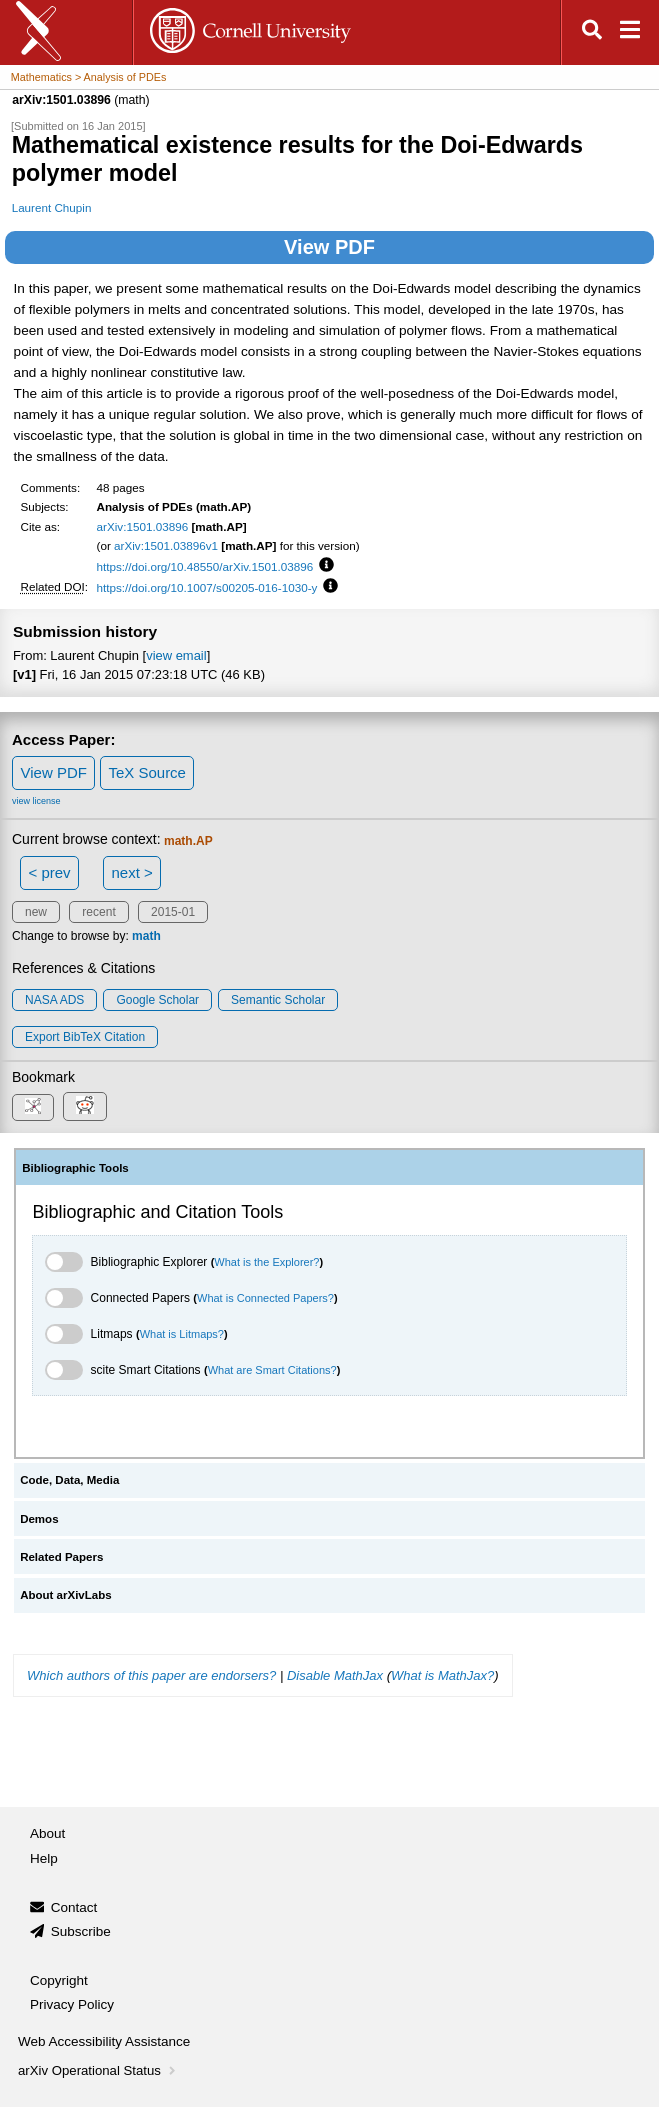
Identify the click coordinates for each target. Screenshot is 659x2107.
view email (176, 655)
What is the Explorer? (266, 1262)
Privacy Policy (72, 2004)
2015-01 (173, 912)
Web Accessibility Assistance (104, 2041)
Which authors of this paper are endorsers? (151, 1675)
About (47, 1833)
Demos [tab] (39, 1519)
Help (44, 1858)
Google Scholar (157, 1000)
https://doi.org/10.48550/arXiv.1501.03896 (205, 566)
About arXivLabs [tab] (66, 1595)
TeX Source (147, 772)
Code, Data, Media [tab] (69, 1480)
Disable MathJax (335, 1675)
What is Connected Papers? (265, 1298)
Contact (74, 1907)
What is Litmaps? (182, 1334)
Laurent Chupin (52, 207)
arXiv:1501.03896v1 (166, 545)
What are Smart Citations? (272, 1370)
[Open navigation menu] (630, 32)
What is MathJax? (442, 1675)
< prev (50, 872)
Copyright (59, 1980)
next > (131, 872)
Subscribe (81, 1931)
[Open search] (592, 32)
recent (98, 912)
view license (36, 801)
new (36, 912)
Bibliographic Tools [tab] (75, 1168)
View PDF (329, 247)
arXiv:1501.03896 (143, 526)
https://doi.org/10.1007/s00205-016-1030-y (207, 587)
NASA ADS (54, 1000)
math (146, 936)
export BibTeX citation (85, 1037)
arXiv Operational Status (98, 2070)
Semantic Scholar (278, 1000)
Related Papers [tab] (61, 1557)
